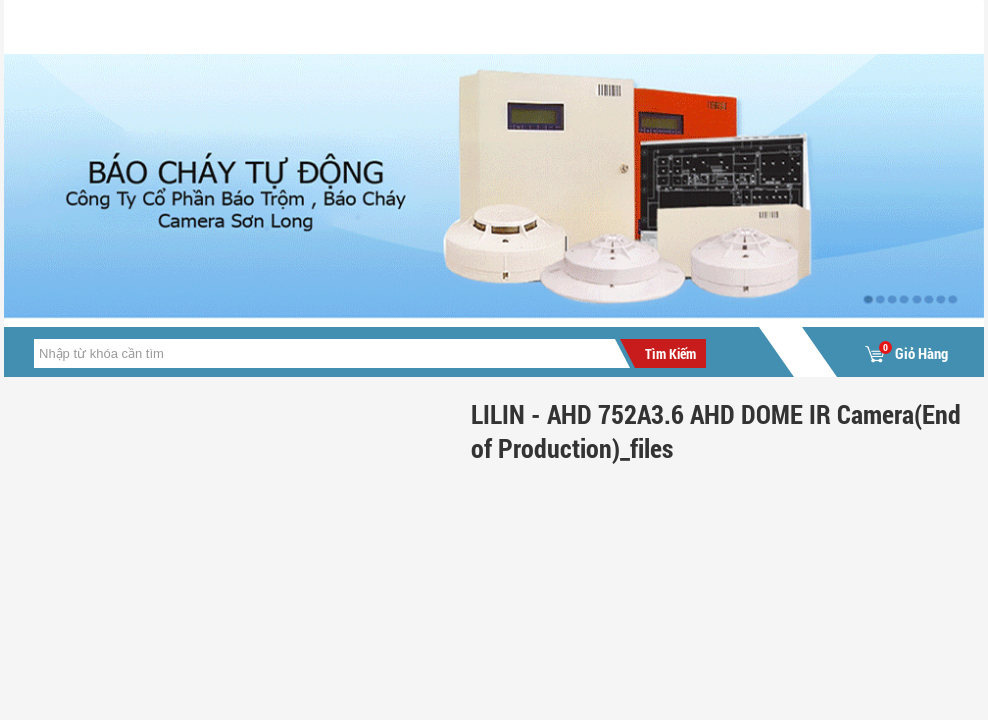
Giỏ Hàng (906, 353)
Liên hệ (590, 26)
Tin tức (356, 26)
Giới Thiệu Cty (225, 26)
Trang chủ (73, 25)
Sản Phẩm (473, 26)
